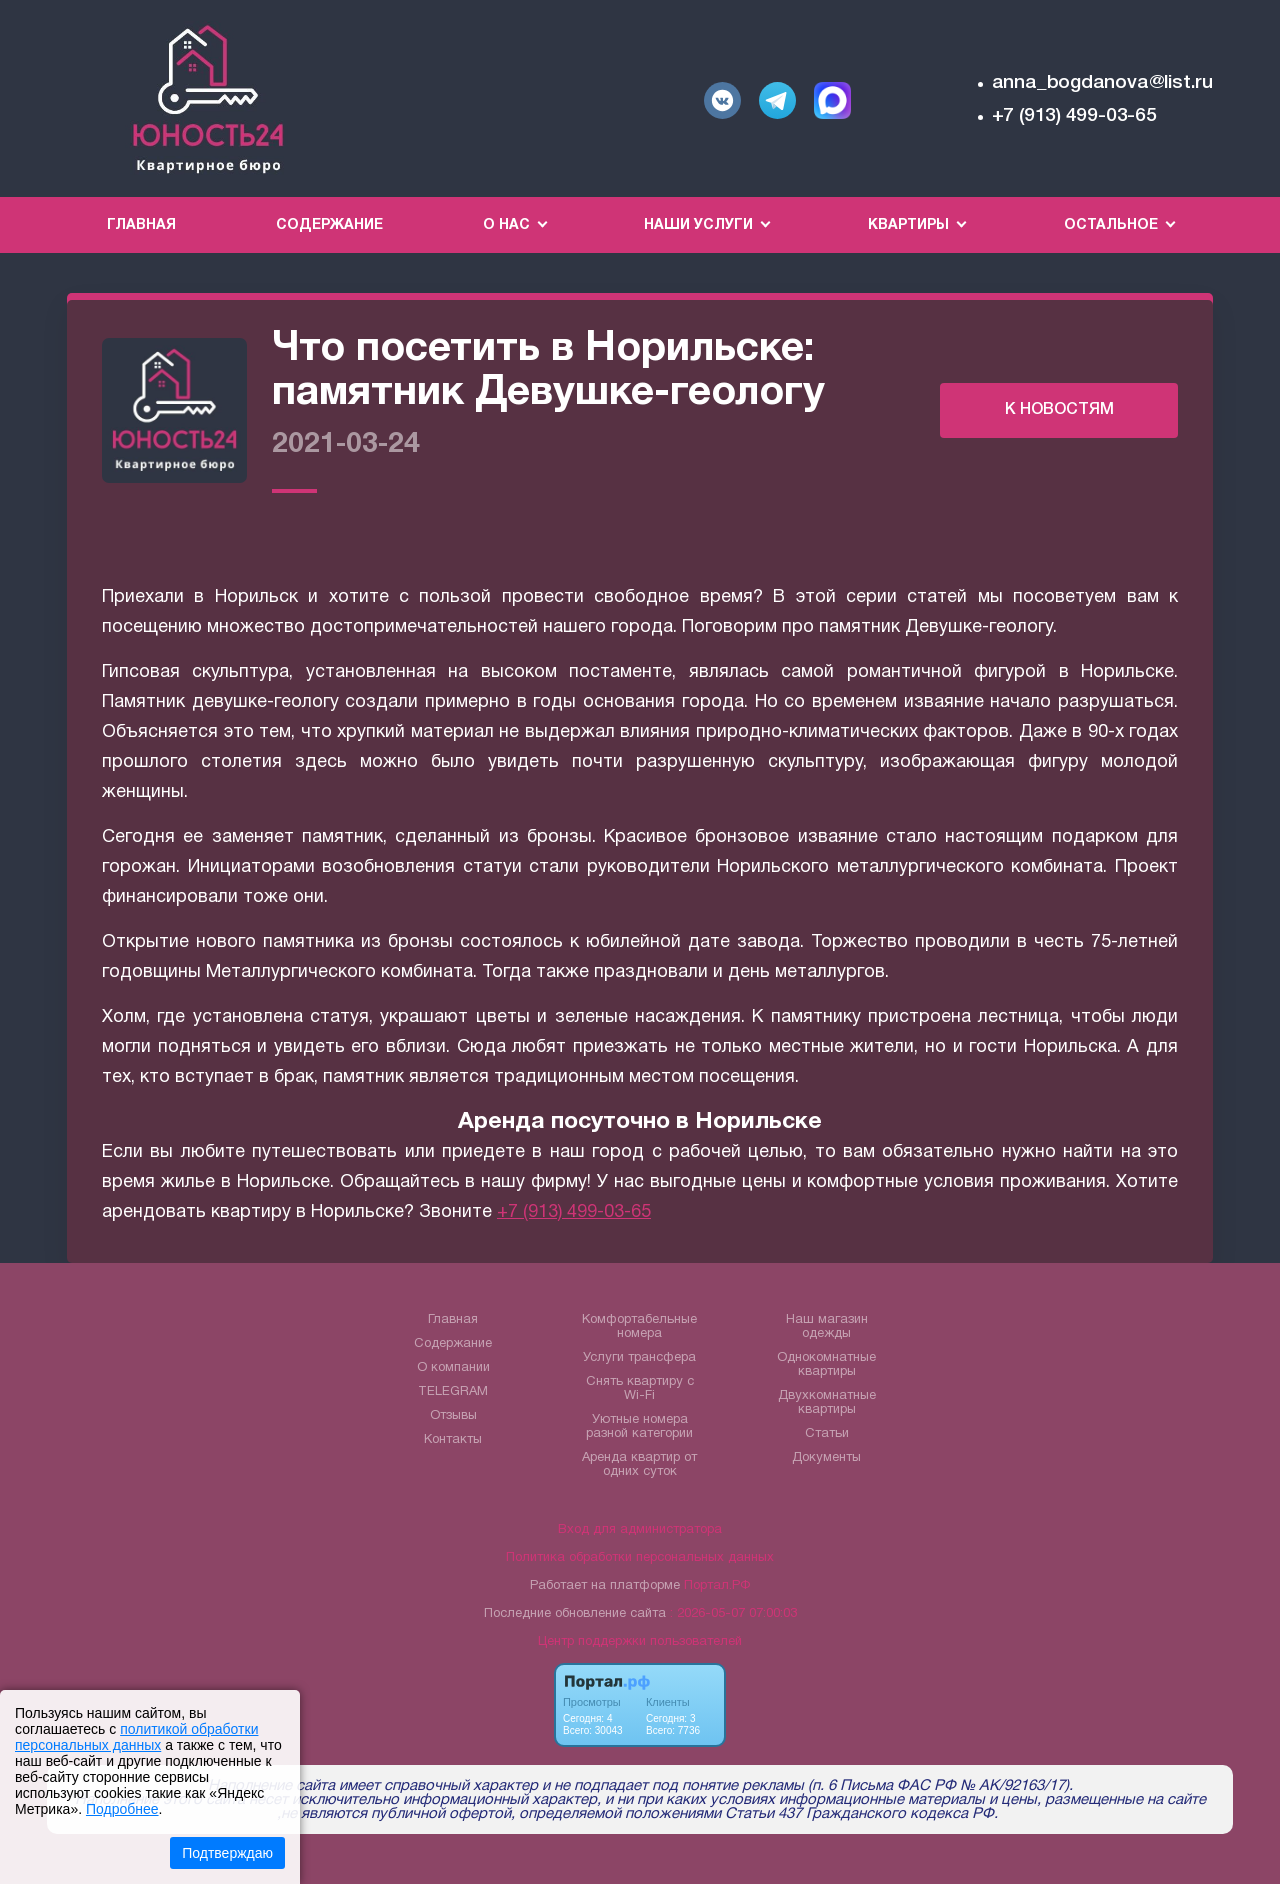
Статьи (827, 1434)
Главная (141, 225)
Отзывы (453, 1416)
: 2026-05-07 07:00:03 (733, 1614)
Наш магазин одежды (827, 1327)
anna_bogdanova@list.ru (1102, 83)
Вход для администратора (640, 1530)
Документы (826, 1458)
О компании (453, 1368)
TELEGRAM (453, 1392)
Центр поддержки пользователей (640, 1642)
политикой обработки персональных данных (136, 1737)
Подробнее (122, 1809)
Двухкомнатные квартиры (827, 1403)
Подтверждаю (227, 1853)
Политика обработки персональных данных (640, 1558)
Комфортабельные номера (639, 1327)
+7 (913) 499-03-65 (1074, 116)
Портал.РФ (717, 1586)
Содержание (329, 225)
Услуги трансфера (639, 1358)
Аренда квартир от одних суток (639, 1465)
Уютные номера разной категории (639, 1427)
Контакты (453, 1440)
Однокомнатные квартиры (826, 1365)
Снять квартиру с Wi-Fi (640, 1389)
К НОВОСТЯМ (1059, 410)
